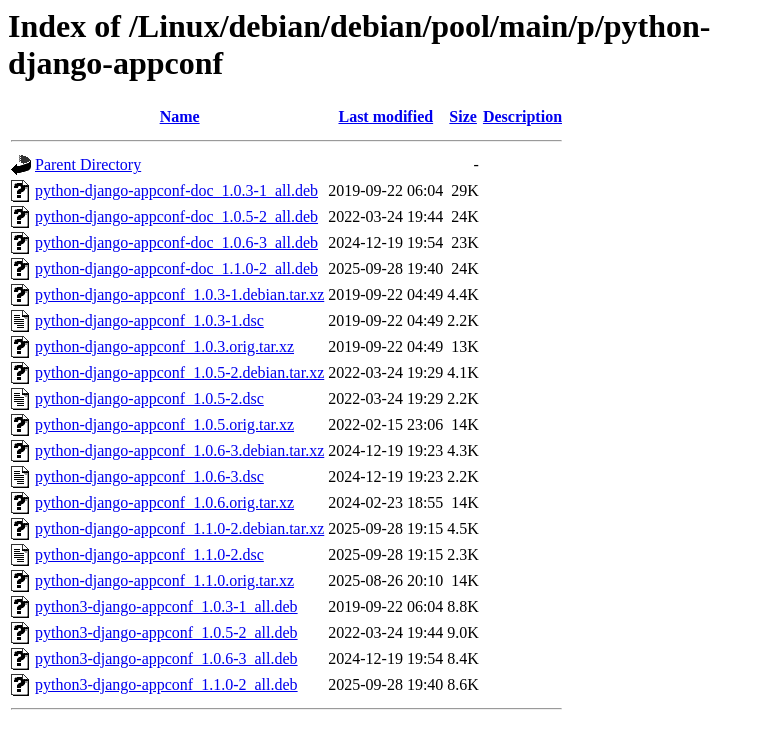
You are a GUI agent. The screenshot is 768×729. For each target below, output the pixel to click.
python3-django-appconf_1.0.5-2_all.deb (166, 632)
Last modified (385, 116)
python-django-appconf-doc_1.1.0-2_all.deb (176, 268)
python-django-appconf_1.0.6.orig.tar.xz (164, 502)
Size (463, 116)
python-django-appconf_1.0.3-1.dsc (149, 320)
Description (522, 116)
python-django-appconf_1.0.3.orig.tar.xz (164, 346)
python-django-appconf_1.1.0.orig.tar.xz (164, 580)
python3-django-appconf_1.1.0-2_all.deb (166, 684)
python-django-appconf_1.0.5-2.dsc (149, 398)
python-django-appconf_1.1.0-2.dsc (149, 554)
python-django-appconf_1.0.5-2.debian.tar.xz (179, 372)
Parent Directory (88, 164)
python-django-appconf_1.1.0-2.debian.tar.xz (179, 528)
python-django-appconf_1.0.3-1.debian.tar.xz (179, 294)
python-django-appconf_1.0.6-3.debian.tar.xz (179, 450)
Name (180, 116)
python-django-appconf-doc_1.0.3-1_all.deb (176, 190)
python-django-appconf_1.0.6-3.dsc (149, 476)
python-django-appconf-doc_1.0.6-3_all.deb (176, 242)
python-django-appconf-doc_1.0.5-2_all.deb (176, 216)
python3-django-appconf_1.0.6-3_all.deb (166, 658)
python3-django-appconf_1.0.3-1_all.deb (166, 606)
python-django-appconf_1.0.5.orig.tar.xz (164, 424)
